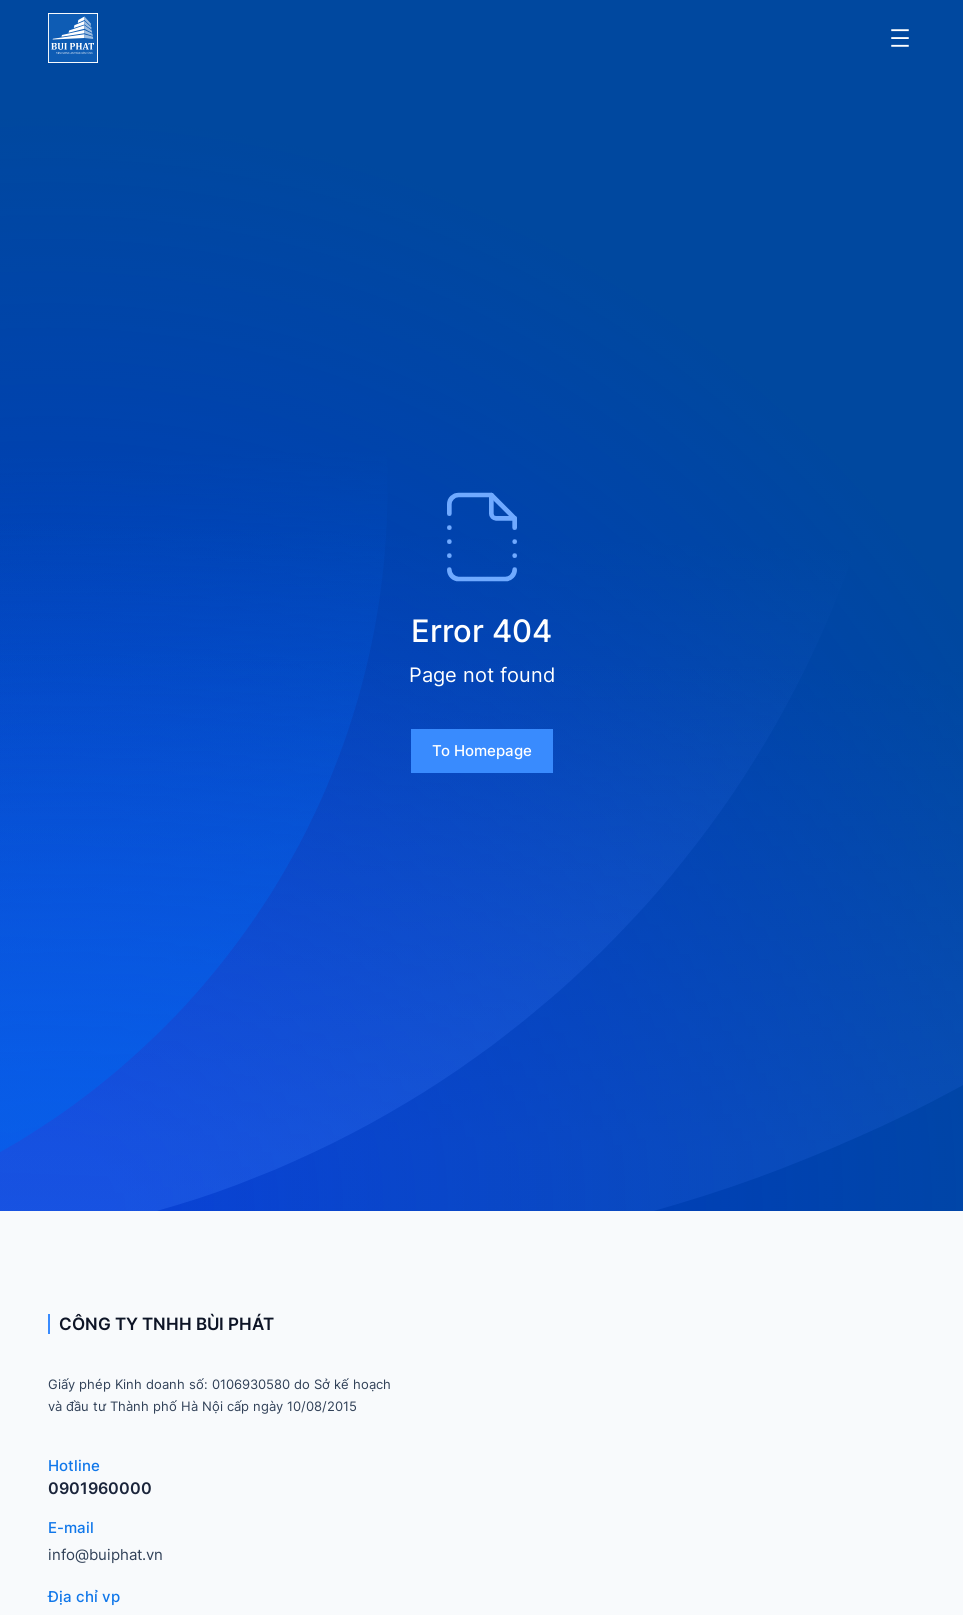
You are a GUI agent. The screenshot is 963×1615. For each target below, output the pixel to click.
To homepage (482, 750)
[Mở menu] (900, 38)
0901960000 (100, 1488)
